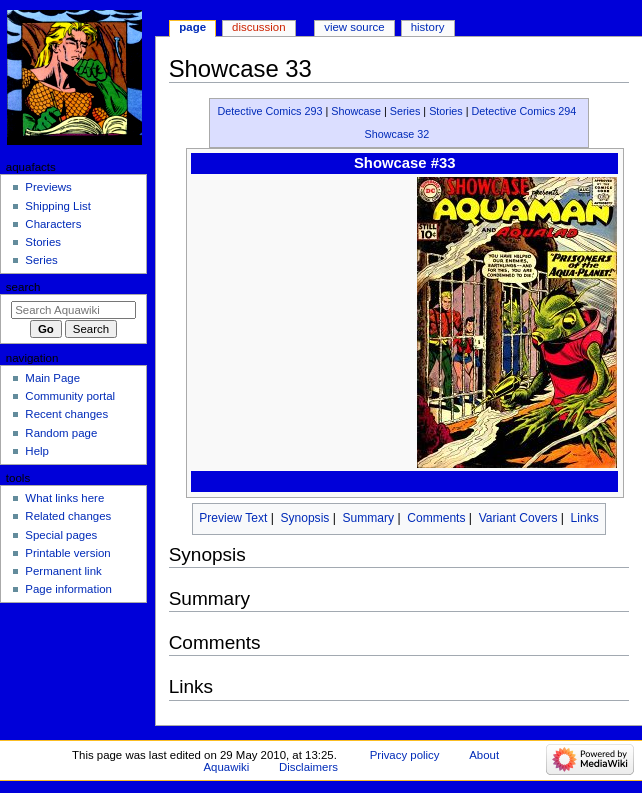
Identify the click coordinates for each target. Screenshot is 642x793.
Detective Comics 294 (524, 111)
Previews (48, 187)
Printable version (67, 553)
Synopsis (304, 518)
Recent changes (66, 414)
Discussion (258, 27)
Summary (369, 518)
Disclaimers (308, 767)
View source (354, 27)
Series (405, 111)
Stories (446, 111)
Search (23, 287)
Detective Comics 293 (270, 111)
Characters (53, 224)
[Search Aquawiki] (73, 310)
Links (585, 518)
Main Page (52, 378)
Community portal (70, 396)
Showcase (356, 111)
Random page (61, 433)
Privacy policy (405, 755)
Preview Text (233, 518)
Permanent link (63, 571)
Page (192, 27)
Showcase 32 (397, 134)
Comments (436, 518)
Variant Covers (518, 518)
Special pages (61, 535)
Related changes (68, 516)
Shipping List (58, 206)
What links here (64, 498)
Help (37, 451)
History (428, 27)
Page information (68, 589)
